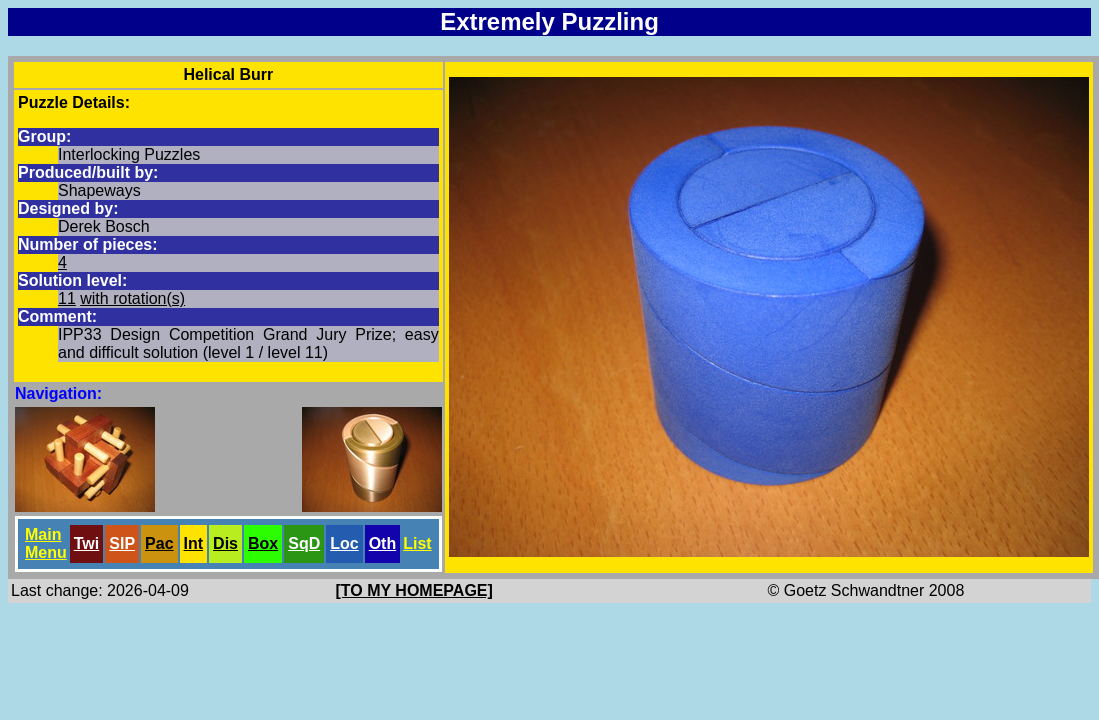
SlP (122, 543)
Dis (225, 543)
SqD (304, 543)
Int (194, 543)
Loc (344, 543)
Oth (383, 543)
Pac (159, 543)
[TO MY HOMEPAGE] (414, 590)
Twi (86, 543)
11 (67, 298)
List (417, 543)
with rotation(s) (132, 298)
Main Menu (46, 543)
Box (263, 543)
